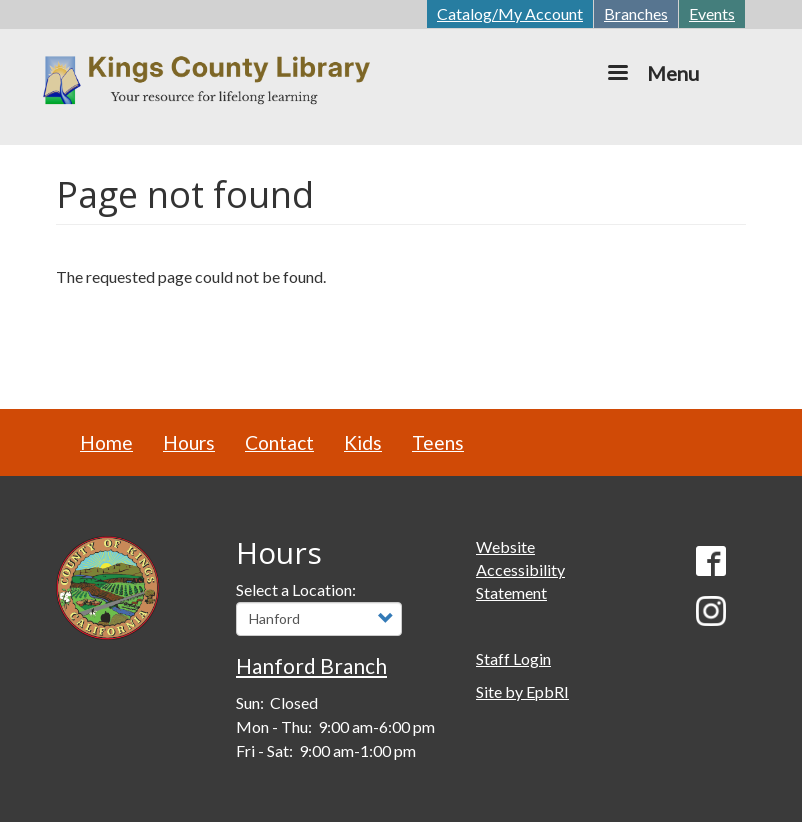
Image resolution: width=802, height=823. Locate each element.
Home (106, 442)
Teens (438, 442)
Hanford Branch (311, 665)
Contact (279, 442)
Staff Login (513, 658)
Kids (363, 442)
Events (712, 13)
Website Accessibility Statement (520, 569)
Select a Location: (296, 589)
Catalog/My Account (510, 13)
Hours (189, 442)
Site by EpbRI (522, 691)
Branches (636, 13)
